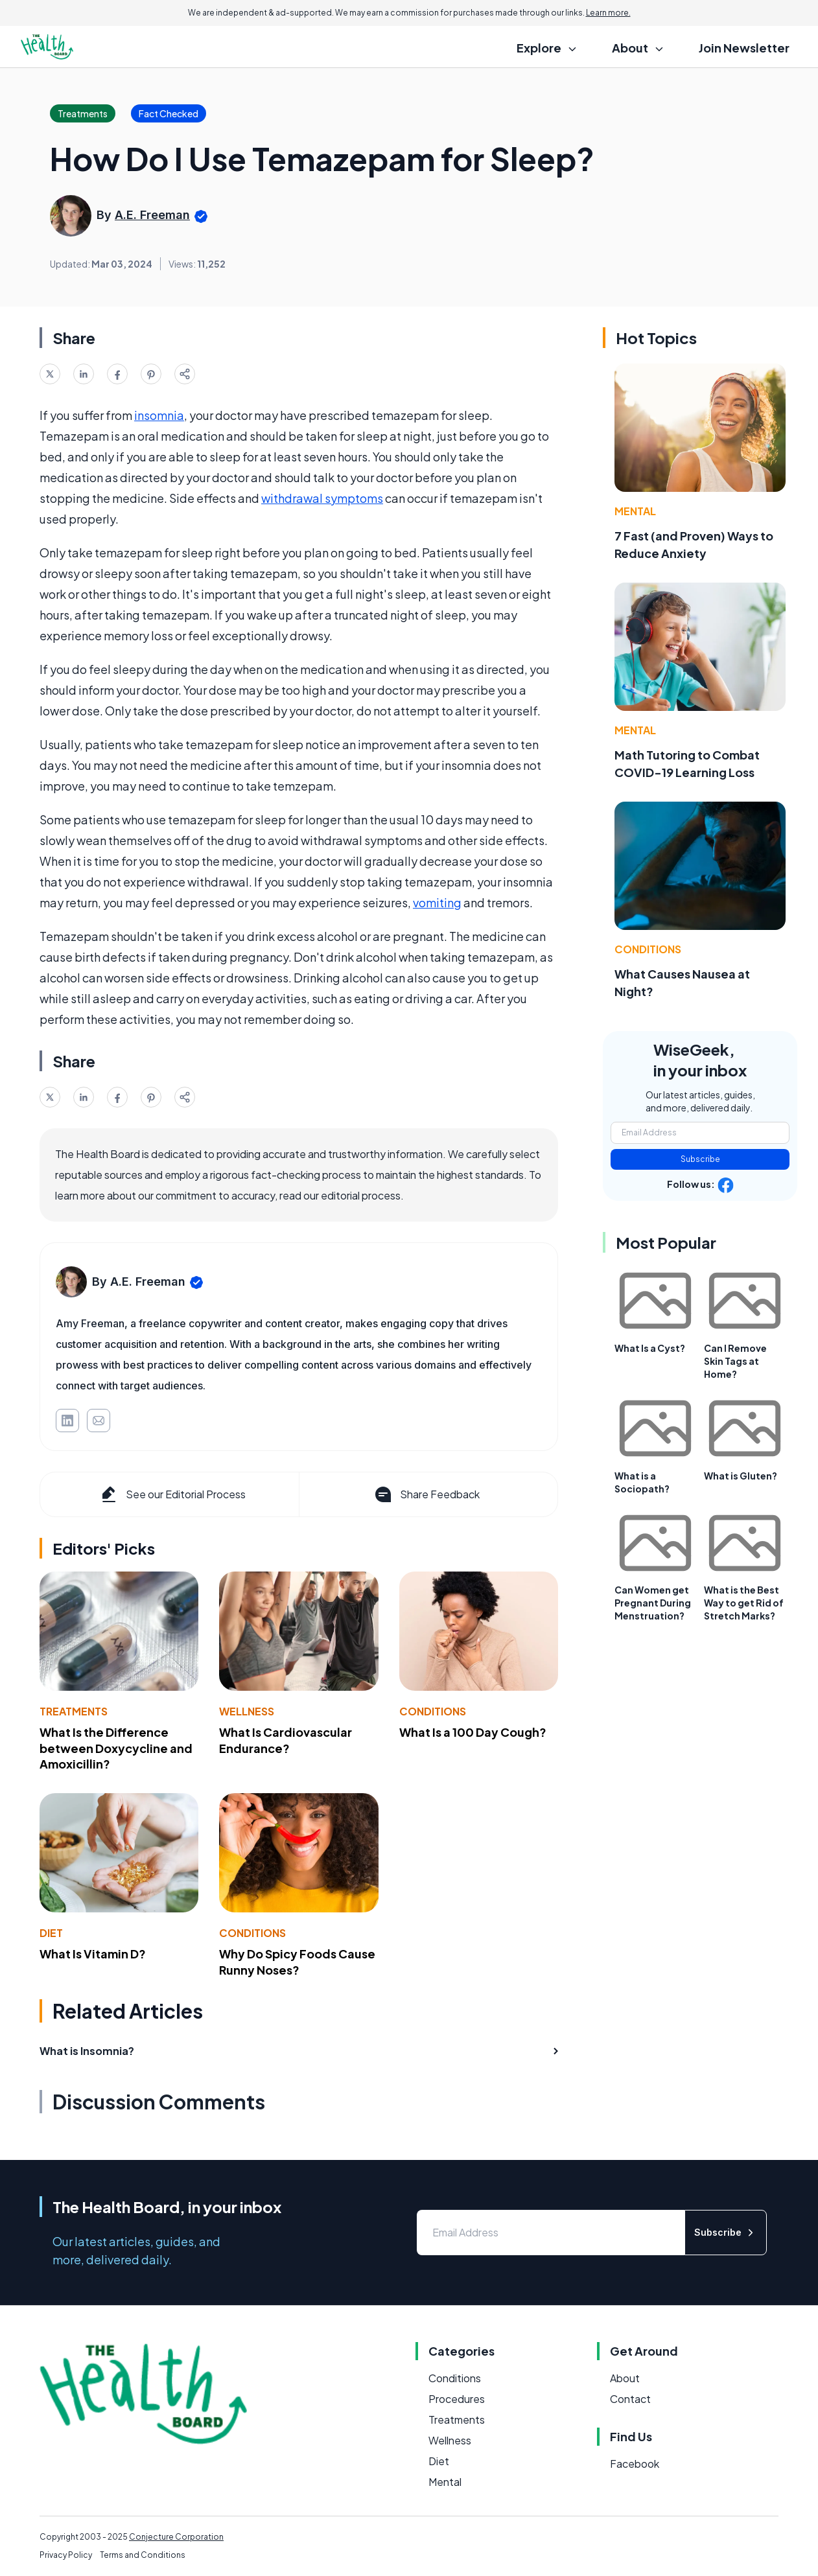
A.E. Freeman (152, 215)
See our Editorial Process (172, 1494)
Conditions (432, 1711)
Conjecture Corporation (176, 2537)
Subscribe (700, 1159)
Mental (635, 511)
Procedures (456, 2399)
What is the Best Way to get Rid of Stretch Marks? (744, 1602)
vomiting (437, 902)
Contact (630, 2399)
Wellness (246, 1711)
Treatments (74, 1711)
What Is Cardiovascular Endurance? (285, 1740)
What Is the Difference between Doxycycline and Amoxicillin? (116, 1748)
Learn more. (608, 12)
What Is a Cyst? (649, 1348)
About (625, 2378)
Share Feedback (426, 1494)
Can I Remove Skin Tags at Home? (735, 1361)
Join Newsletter (744, 47)
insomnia (159, 415)
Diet (51, 1933)
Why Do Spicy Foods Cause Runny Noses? (297, 1961)
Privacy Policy (66, 2555)
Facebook (634, 2463)
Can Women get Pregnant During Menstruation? (652, 1602)
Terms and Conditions (142, 2555)
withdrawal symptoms (322, 498)
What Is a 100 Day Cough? (472, 1731)
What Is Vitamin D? (93, 1953)
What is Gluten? (740, 1475)
